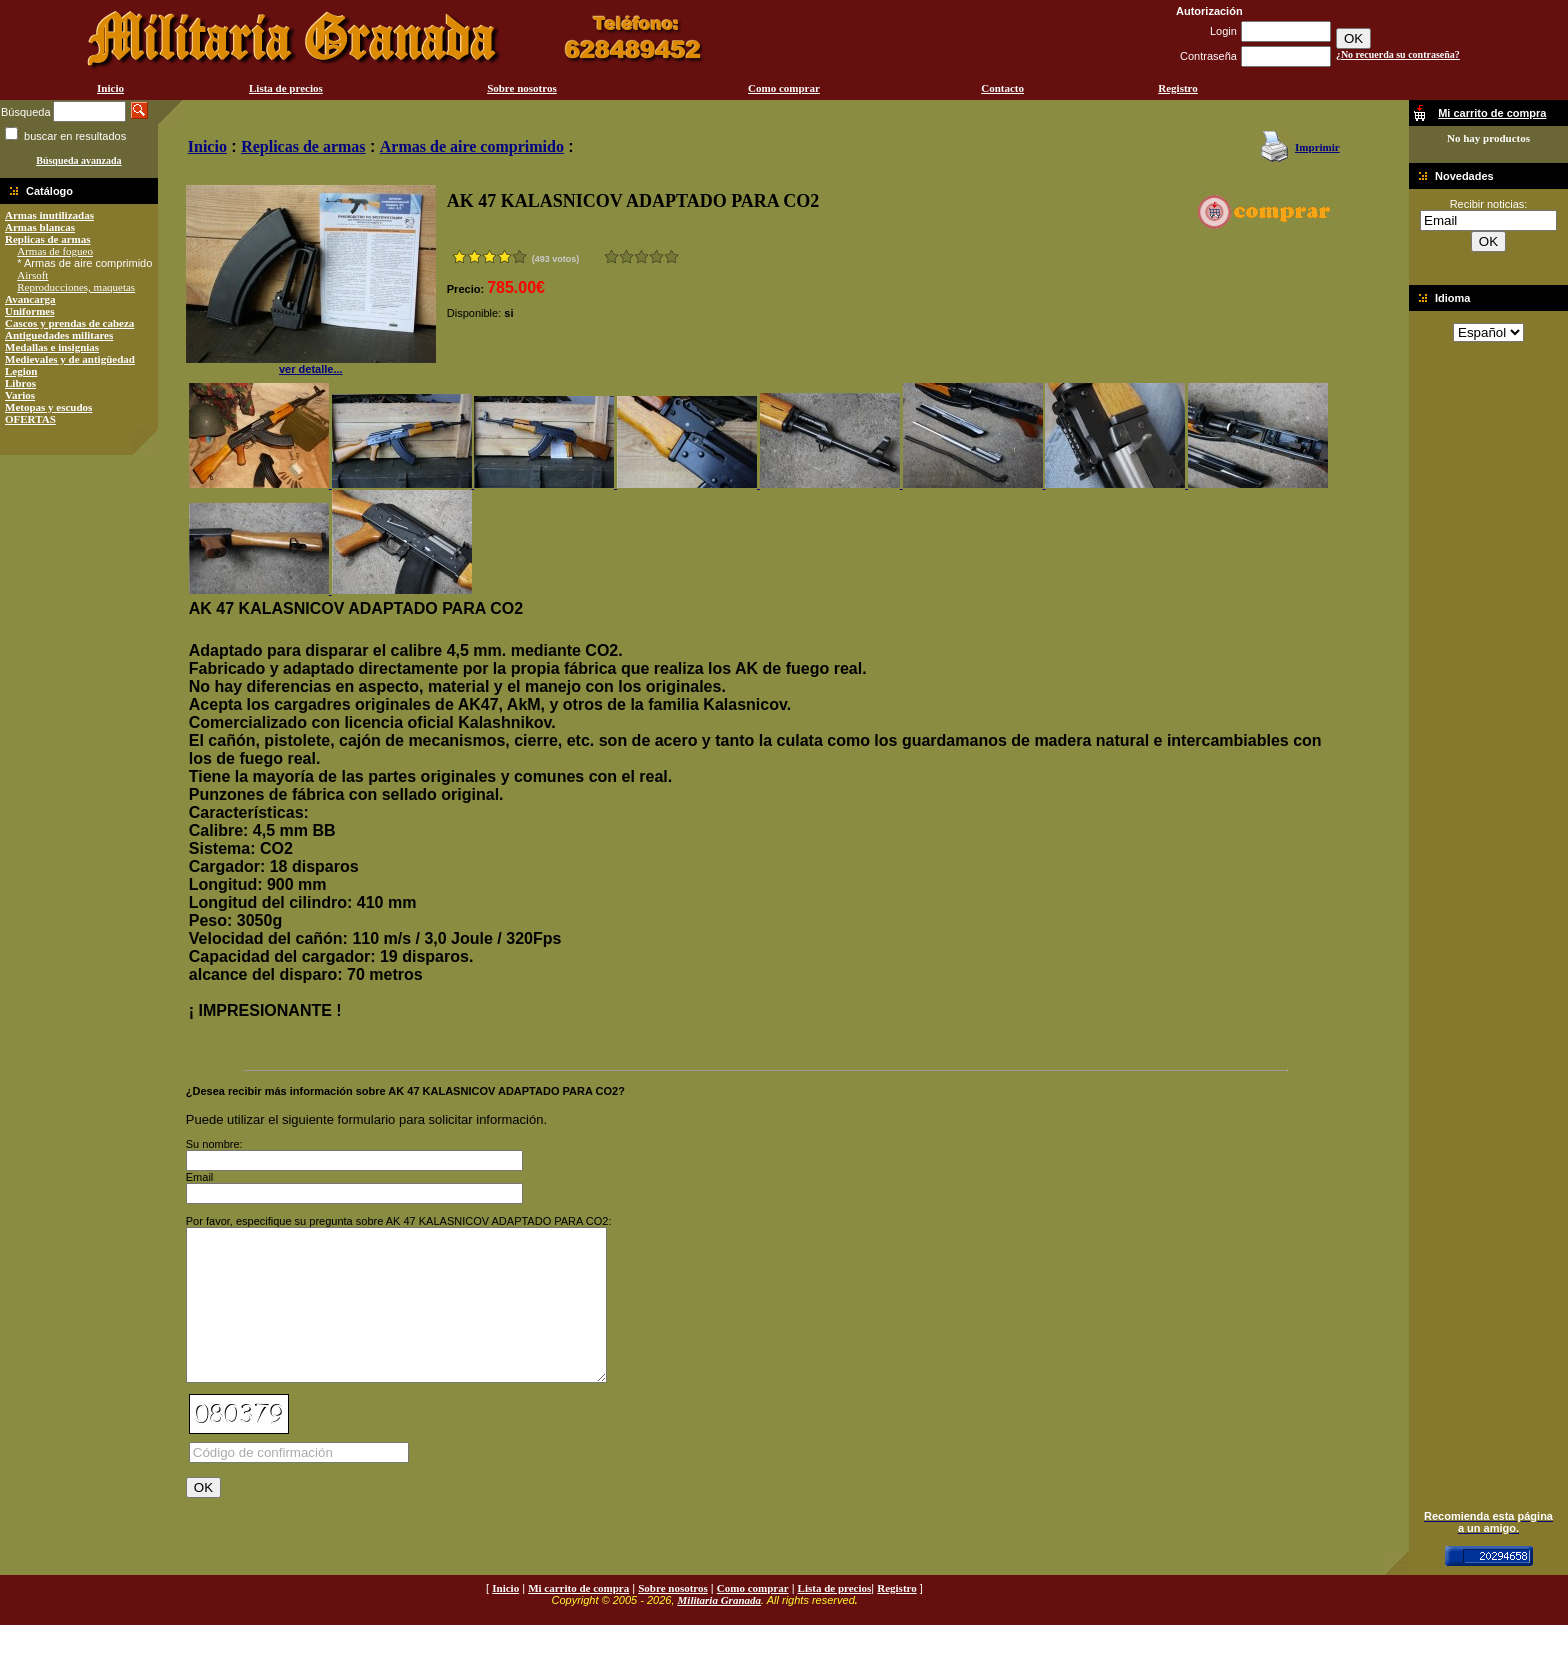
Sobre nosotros (522, 88)
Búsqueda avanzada (78, 160)
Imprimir (1317, 147)
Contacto (1002, 88)
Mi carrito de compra (578, 1618)
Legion (21, 371)
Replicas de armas (48, 239)
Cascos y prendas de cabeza (69, 323)
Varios (20, 395)
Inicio (110, 88)
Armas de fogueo (55, 251)
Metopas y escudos (48, 407)
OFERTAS (30, 419)
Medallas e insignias (52, 347)
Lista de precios (286, 88)
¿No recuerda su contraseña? (1398, 54)
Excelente (671, 256)
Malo (626, 256)
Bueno (641, 256)
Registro (1178, 88)
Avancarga (30, 299)
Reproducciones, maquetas (76, 287)
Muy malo (611, 256)
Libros (20, 383)
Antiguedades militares (59, 335)
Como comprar (784, 88)
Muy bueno (656, 256)
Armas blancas (40, 227)
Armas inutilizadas (49, 215)
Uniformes (30, 311)
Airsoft (32, 275)
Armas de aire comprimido (472, 146)
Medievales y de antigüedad (70, 359)
